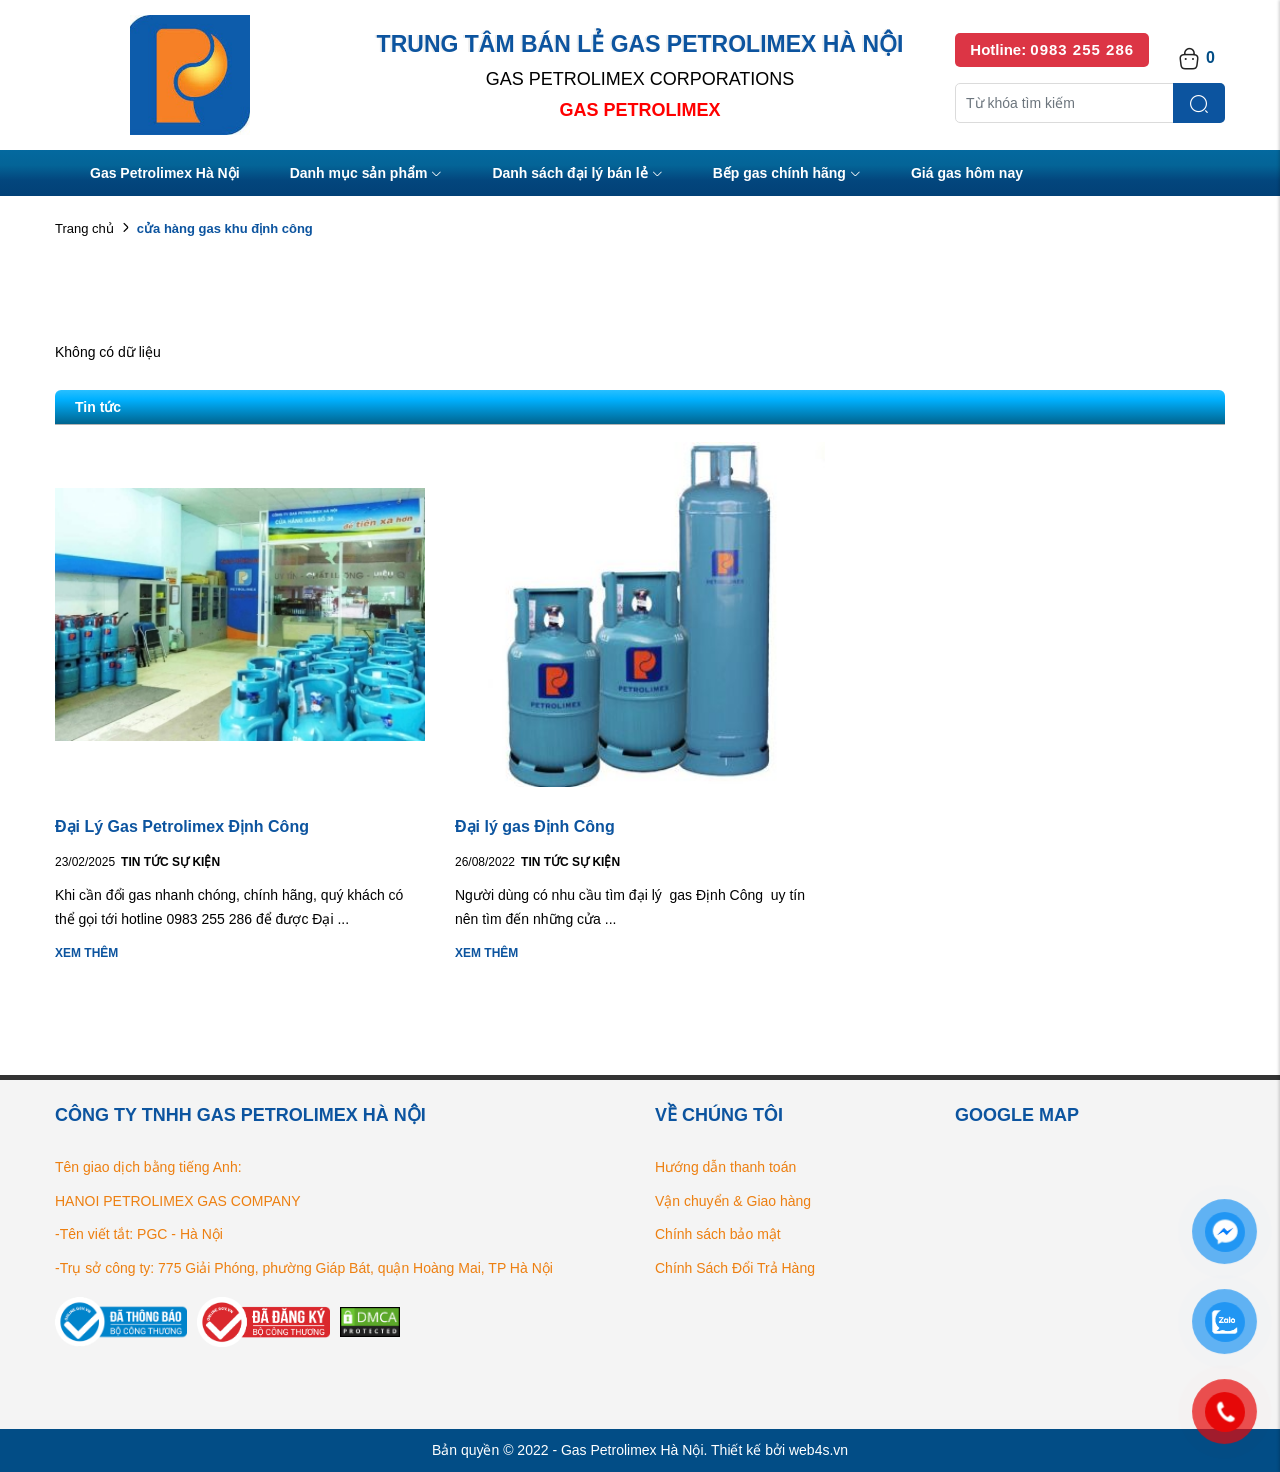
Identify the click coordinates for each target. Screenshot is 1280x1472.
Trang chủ (84, 228)
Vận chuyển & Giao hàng (733, 1201)
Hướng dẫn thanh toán (725, 1167)
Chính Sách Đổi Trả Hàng (735, 1268)
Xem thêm (86, 953)
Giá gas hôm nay (967, 173)
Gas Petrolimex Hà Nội (165, 173)
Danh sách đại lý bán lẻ (577, 174)
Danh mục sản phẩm (366, 174)
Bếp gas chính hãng (787, 174)
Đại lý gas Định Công (535, 826)
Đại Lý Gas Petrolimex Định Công (182, 826)
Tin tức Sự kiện (170, 862)
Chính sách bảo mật (718, 1234)
